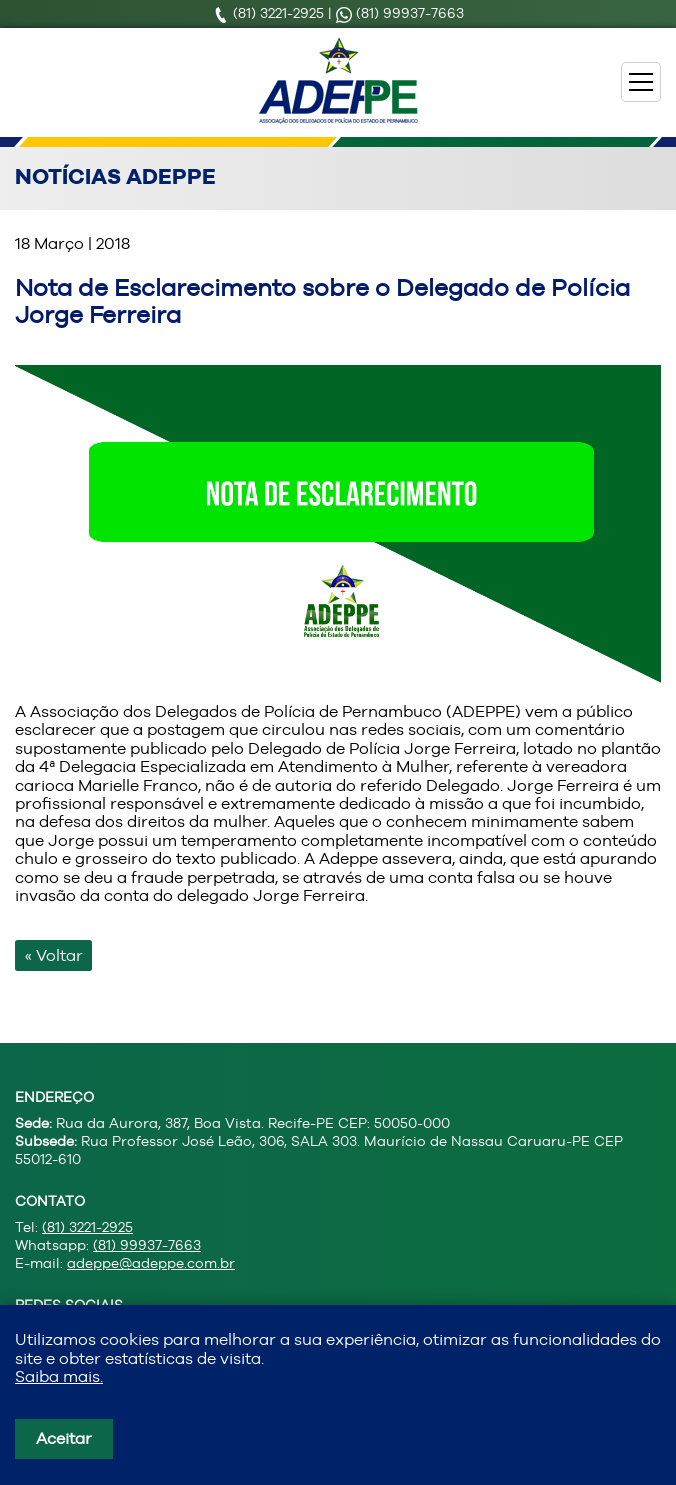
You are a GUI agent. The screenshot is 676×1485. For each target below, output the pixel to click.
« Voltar (54, 955)
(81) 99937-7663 (400, 13)
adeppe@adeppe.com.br (151, 1263)
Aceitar (64, 1438)
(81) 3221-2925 (270, 13)
